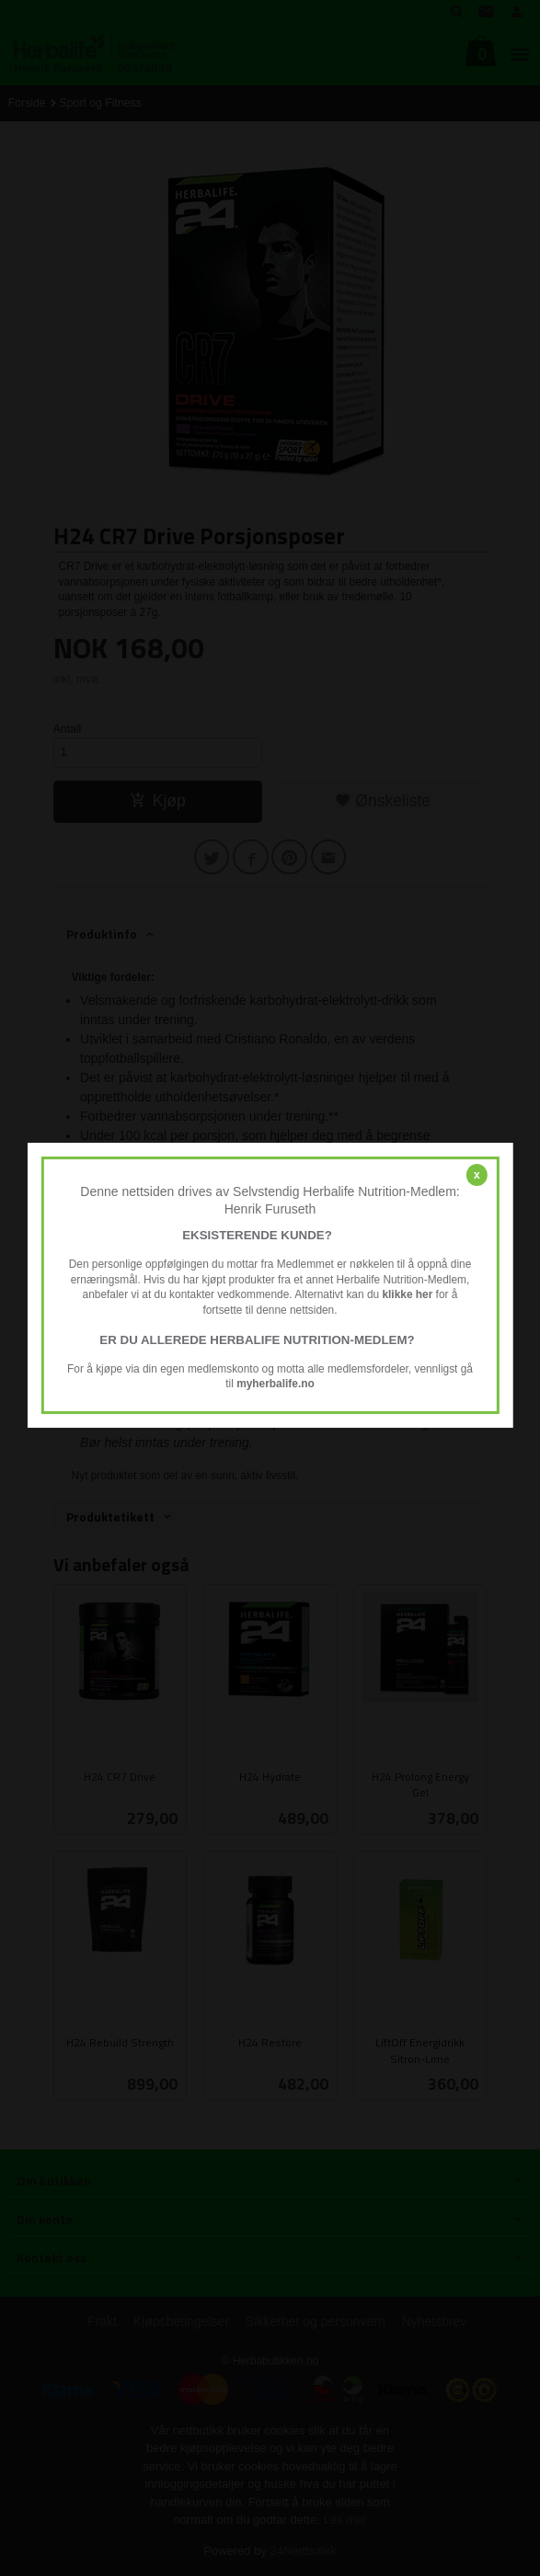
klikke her (407, 1295)
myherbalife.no (275, 1383)
